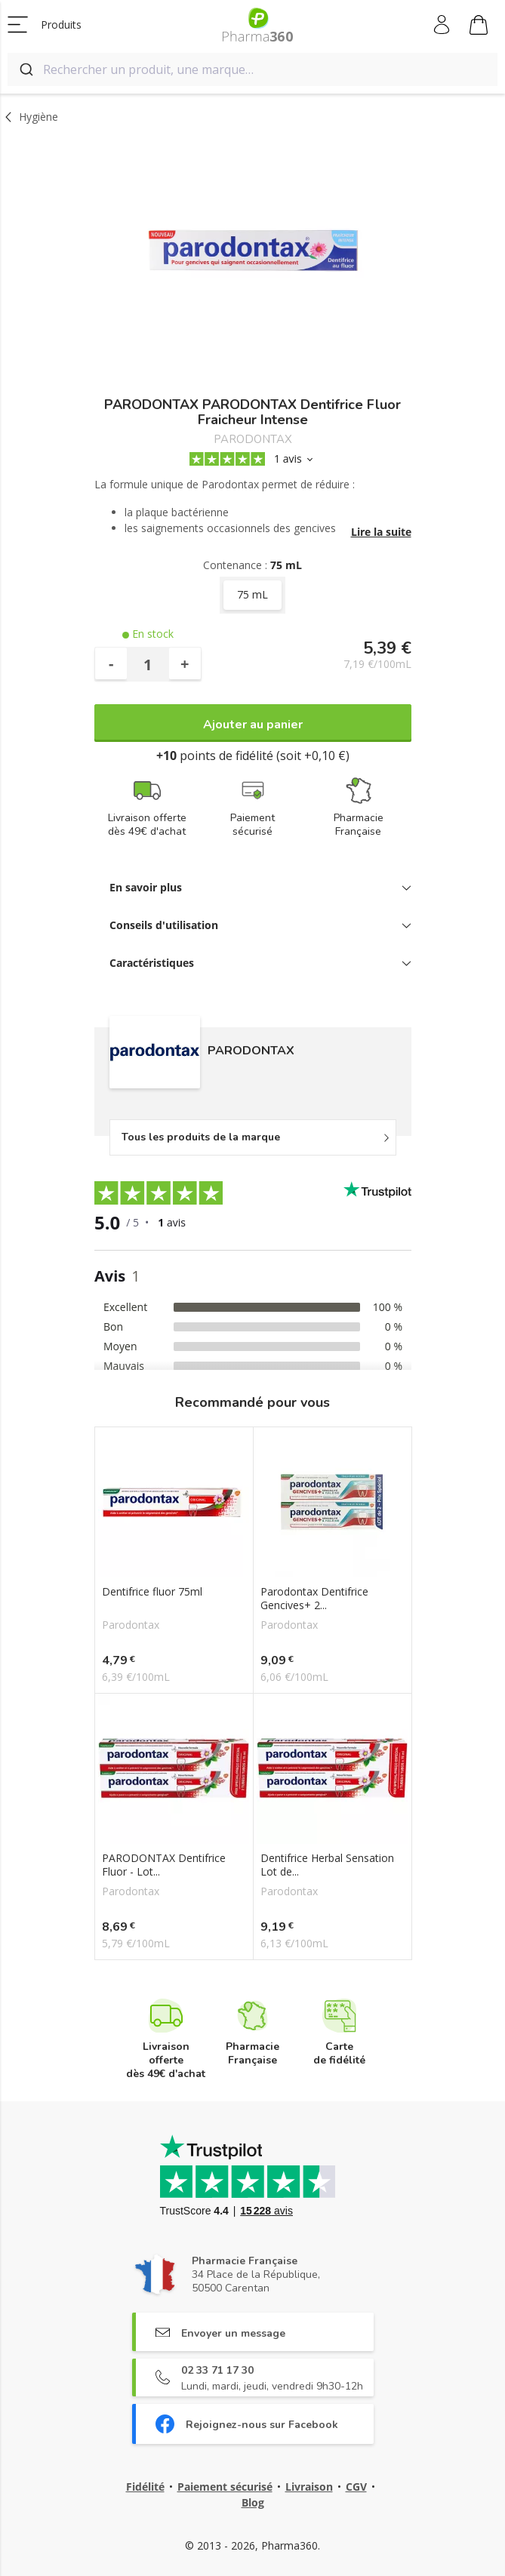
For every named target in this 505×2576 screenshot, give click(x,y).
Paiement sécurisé (225, 2486)
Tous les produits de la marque (201, 1137)
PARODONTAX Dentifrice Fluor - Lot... (164, 1865)
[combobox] (252, 69)
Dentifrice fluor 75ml (152, 1592)
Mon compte (442, 25)
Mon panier (479, 27)
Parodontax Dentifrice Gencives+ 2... (314, 1598)
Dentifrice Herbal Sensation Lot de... (327, 1865)
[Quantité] (148, 664)
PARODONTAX (253, 439)
